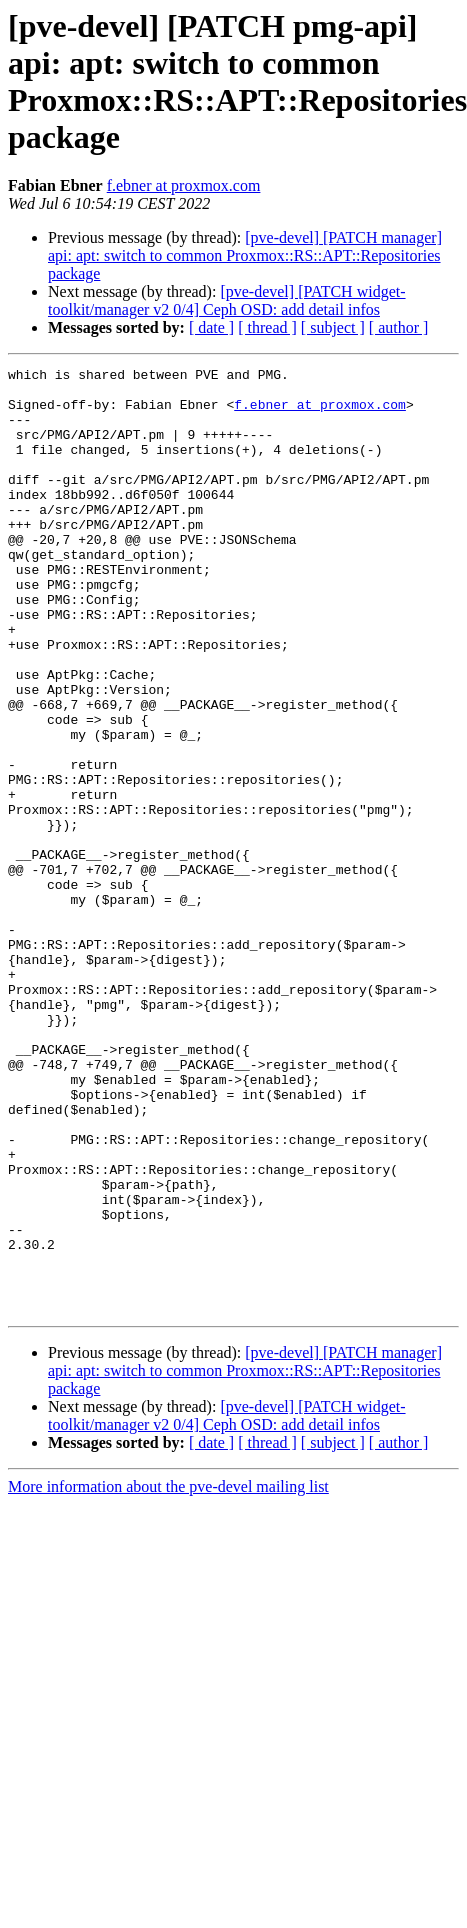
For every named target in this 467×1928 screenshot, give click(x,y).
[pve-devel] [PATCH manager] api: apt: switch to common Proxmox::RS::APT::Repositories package (245, 255)
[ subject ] (333, 327)
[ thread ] (267, 327)
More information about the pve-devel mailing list (168, 1675)
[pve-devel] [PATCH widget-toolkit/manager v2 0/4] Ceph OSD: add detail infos (227, 300)
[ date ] (211, 327)
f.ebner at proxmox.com (184, 185)
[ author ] (399, 327)
